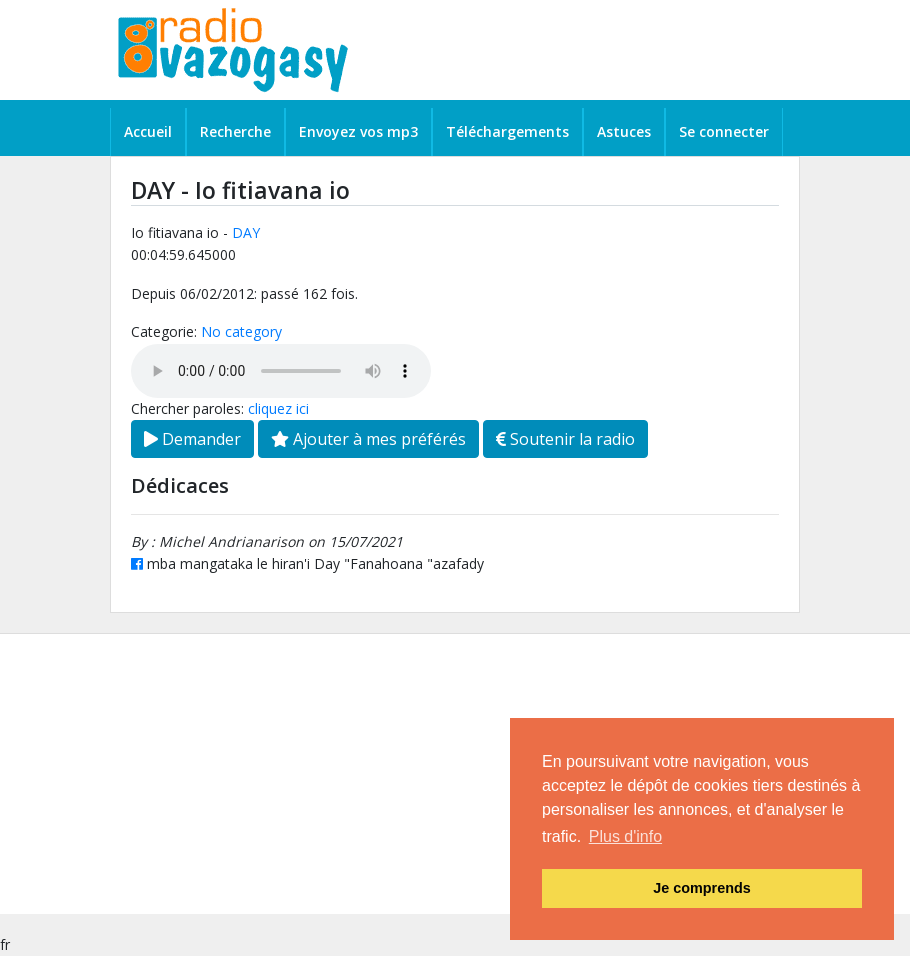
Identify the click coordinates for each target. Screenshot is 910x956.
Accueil (148, 131)
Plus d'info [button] (625, 836)
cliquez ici (278, 408)
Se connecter (724, 131)
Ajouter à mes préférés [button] (368, 439)
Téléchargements (507, 131)
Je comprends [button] (702, 888)
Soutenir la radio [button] (565, 439)
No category (241, 331)
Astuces (624, 131)
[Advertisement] (455, 774)
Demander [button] (192, 439)
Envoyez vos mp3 (358, 131)
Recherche (235, 131)
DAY (246, 232)
